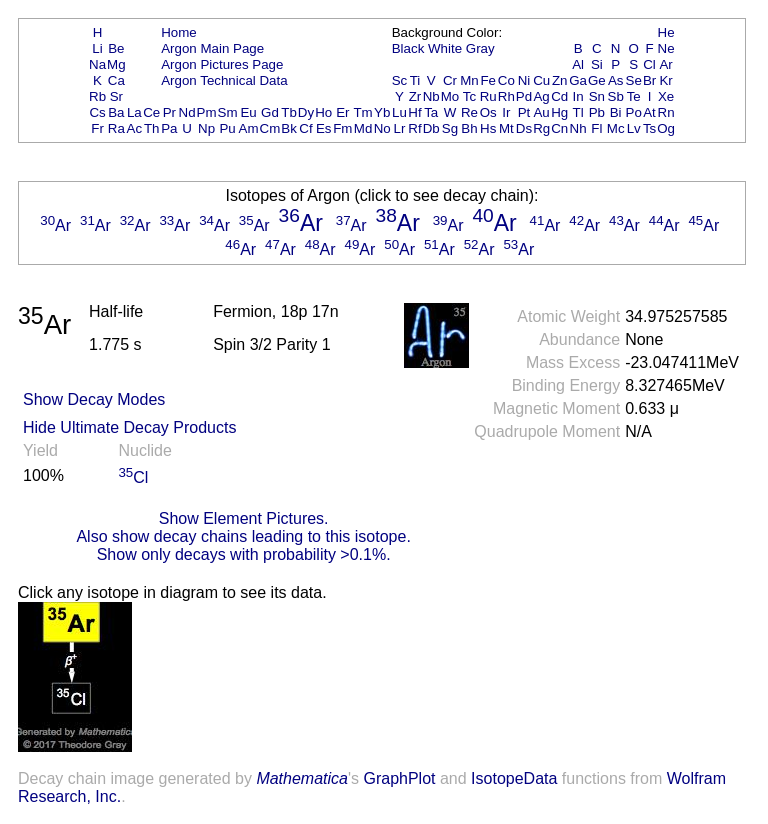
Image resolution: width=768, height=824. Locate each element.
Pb (597, 112)
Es (324, 128)
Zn (560, 80)
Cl (649, 64)
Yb (382, 112)
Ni (524, 80)
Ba (116, 112)
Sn (597, 96)
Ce (151, 112)
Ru (488, 96)
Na (97, 64)
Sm (228, 112)
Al (578, 64)
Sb (616, 96)
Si (597, 64)
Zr (415, 96)
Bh (469, 128)
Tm (362, 112)
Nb (431, 96)
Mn (469, 80)
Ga (578, 80)
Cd (559, 96)
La (134, 112)
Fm (342, 128)
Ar (665, 64)
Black (408, 48)
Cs (97, 112)
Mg (116, 64)
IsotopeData (514, 778)
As (616, 80)
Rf (414, 128)
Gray (480, 48)
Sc (400, 80)
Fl (596, 128)
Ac (135, 128)
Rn (666, 112)
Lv (634, 128)
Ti (415, 80)
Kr (665, 80)
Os (488, 112)
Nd (187, 112)
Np (206, 128)
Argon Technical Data (224, 80)
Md (363, 128)
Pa (169, 128)
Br (649, 80)
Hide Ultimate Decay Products (129, 427)
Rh (506, 96)
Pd (524, 96)
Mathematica (302, 778)
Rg (541, 128)
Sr (116, 96)
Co (506, 80)
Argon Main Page (212, 48)
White (445, 48)
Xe (666, 96)
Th (152, 128)
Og (666, 128)
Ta (431, 112)
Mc (616, 128)
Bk (289, 128)
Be (116, 48)
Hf (414, 112)
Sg (450, 128)
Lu (399, 112)
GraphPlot (399, 778)
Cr (450, 80)
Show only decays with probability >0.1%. (244, 554)
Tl (578, 112)
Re (469, 112)
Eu (248, 112)
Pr (169, 112)
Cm (270, 128)
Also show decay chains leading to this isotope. (243, 536)
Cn (559, 128)
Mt (506, 128)
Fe (488, 80)
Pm (207, 112)
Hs (488, 128)
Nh (578, 128)
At (649, 112)
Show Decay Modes (94, 399)
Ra (116, 128)
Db (431, 128)
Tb (289, 112)
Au (541, 112)
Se (634, 80)
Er (342, 112)
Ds (524, 128)
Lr (400, 128)
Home (179, 32)
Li (97, 48)
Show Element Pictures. (244, 518)
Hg (559, 112)
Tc (469, 96)
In (578, 96)
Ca (116, 80)
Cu (541, 80)
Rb (97, 96)
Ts (649, 128)
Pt (524, 112)
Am (249, 128)
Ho (323, 112)
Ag (541, 96)
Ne (666, 48)
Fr (97, 128)
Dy (306, 112)
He (666, 32)
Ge (597, 80)
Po (634, 112)
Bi (616, 112)
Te (634, 96)
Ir (506, 112)
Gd (270, 112)
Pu (227, 128)
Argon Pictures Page (222, 64)
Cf (305, 128)
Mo (450, 96)
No (382, 128)
